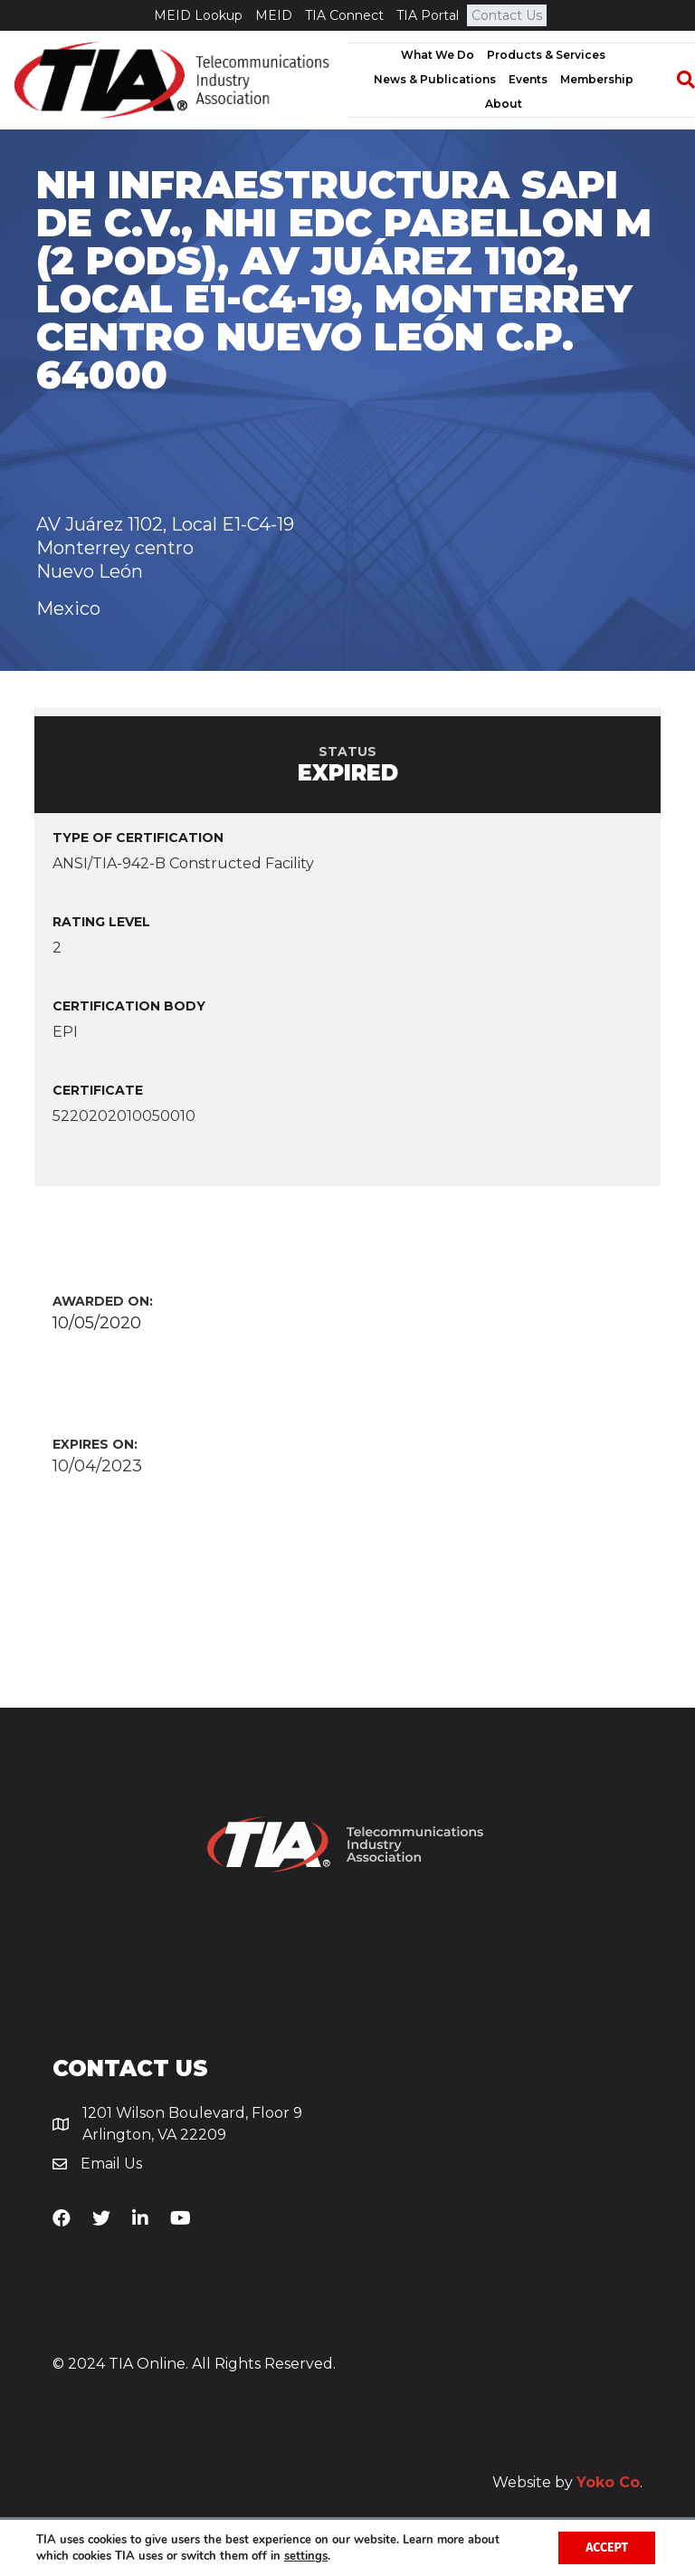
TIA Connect (344, 15)
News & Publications (435, 79)
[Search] (677, 80)
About (503, 103)
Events (528, 79)
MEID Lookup (198, 15)
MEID (273, 15)
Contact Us (506, 15)
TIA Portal (427, 15)
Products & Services (546, 55)
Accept (607, 2547)
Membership (596, 79)
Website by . (567, 2482)
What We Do (437, 55)
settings (306, 2556)
